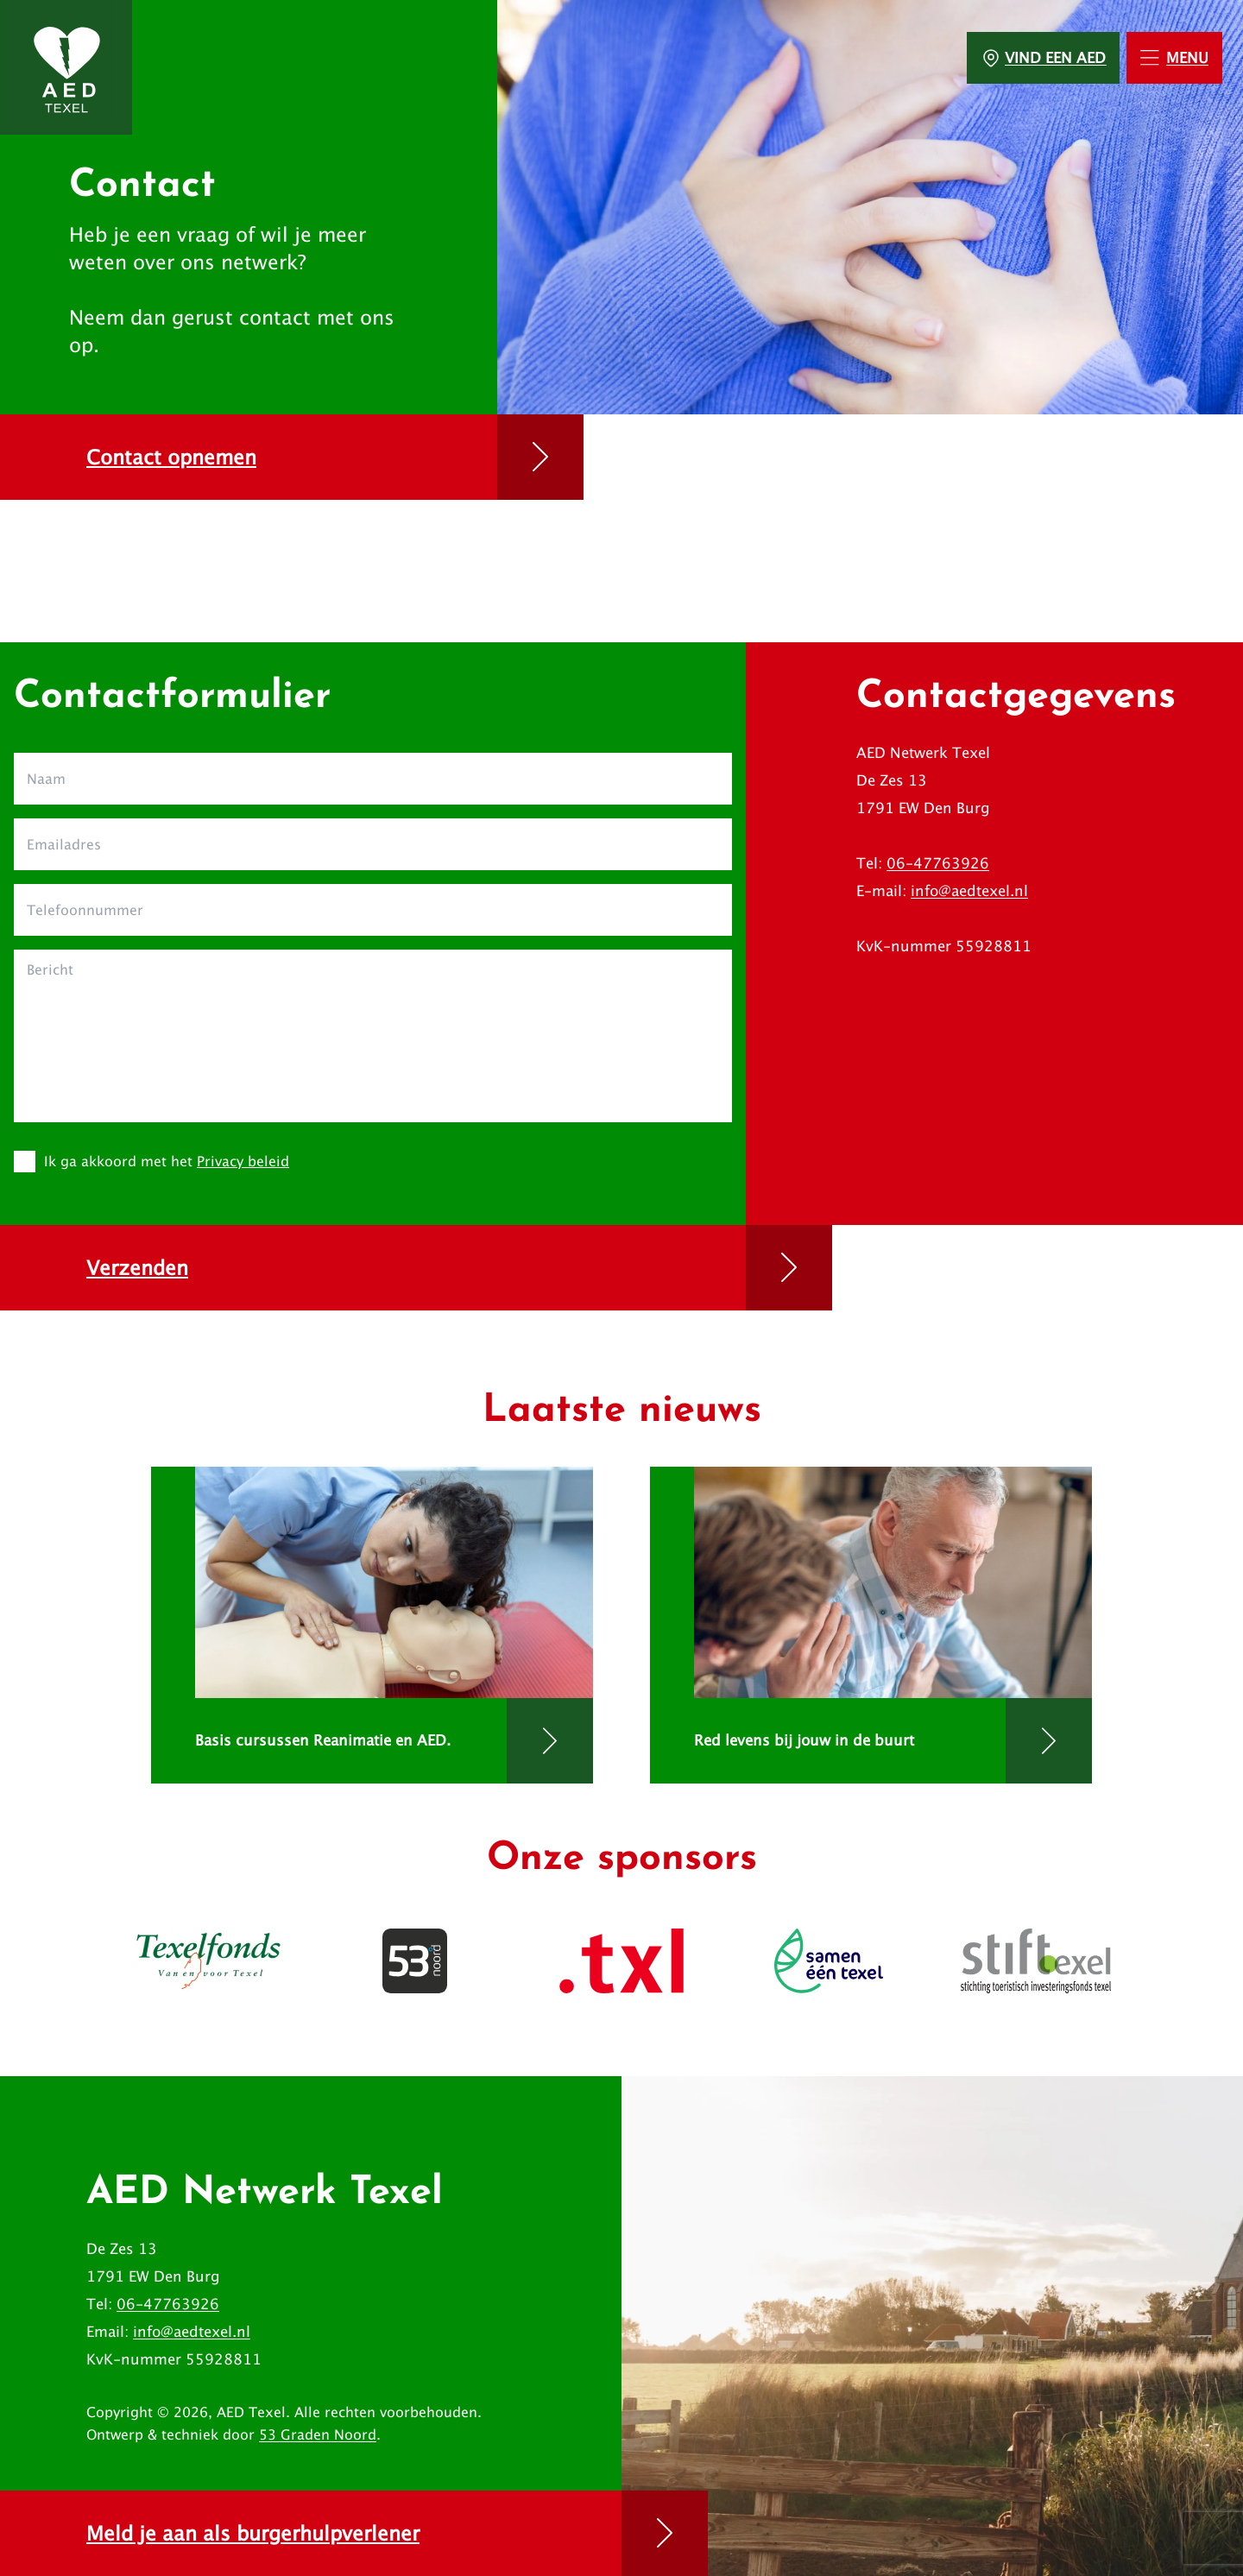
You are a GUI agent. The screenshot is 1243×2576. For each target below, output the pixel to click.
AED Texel (251, 2412)
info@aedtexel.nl (969, 891)
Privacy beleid (243, 1161)
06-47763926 (938, 863)
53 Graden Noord (317, 2434)
